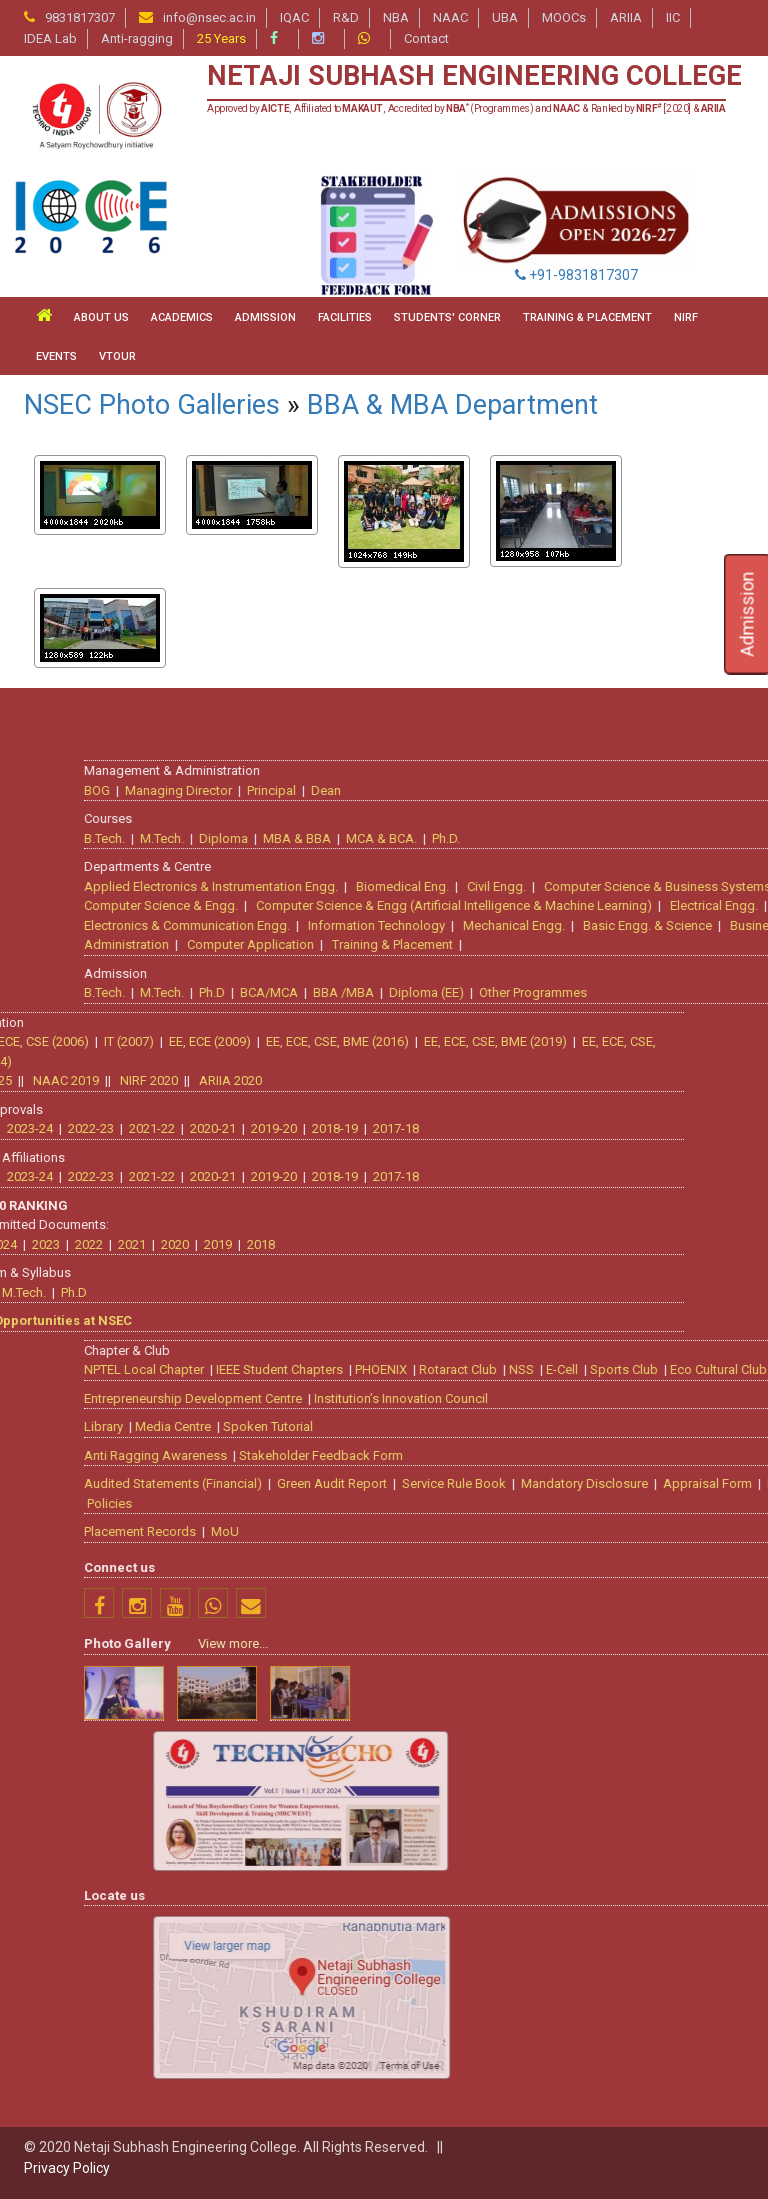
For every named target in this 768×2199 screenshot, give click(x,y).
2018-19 (45, 1126)
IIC (673, 17)
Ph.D (502, 990)
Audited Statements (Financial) (463, 1481)
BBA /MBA (633, 990)
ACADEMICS (182, 317)
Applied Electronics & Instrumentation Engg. (501, 884)
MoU (515, 1529)
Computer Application (540, 942)
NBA (396, 17)
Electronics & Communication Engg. (477, 923)
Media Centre (463, 1424)
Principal (561, 788)
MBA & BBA (587, 836)
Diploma (513, 836)
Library (393, 1424)
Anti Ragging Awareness (445, 1453)
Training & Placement (682, 942)
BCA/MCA (559, 990)
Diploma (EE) (716, 990)
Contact (426, 38)
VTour (117, 356)
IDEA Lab (50, 38)
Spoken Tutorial (558, 1424)
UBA (505, 17)
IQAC (294, 17)
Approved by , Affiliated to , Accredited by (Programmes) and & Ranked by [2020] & (466, 108)
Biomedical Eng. (692, 884)
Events (56, 356)
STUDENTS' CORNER (447, 317)
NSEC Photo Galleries (152, 405)
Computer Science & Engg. (451, 903)
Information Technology (666, 923)
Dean (616, 788)
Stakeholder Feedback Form (611, 1453)
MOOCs (564, 17)
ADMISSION (265, 317)
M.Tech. (452, 836)
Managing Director (468, 788)
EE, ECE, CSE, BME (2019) (205, 1039)
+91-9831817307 (576, 275)
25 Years (221, 38)
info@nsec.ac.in (209, 17)
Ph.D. (736, 836)
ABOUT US (101, 317)
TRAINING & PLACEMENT (587, 317)
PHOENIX (671, 1367)
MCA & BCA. (671, 836)
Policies (399, 1501)
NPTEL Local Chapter (434, 1367)
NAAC (450, 17)
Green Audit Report (622, 1481)
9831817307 (80, 17)
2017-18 (106, 1126)
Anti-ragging (137, 38)
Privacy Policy (67, 2168)
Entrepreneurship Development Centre (483, 1396)
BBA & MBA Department (452, 405)
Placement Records (430, 1529)
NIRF (686, 317)
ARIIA (626, 17)
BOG (387, 788)
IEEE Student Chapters (569, 1367)
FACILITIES (345, 317)
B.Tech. (394, 836)
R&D (346, 17)
